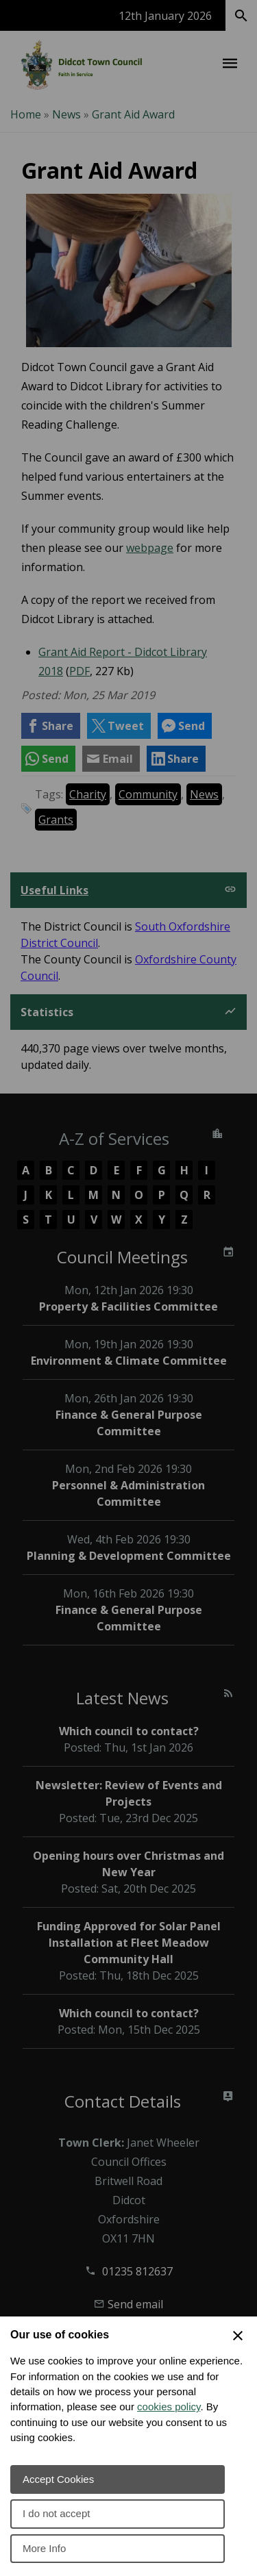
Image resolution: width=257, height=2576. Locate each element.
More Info (44, 2548)
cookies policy (168, 2406)
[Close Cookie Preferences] (238, 2335)
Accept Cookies (58, 2479)
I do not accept (56, 2513)
